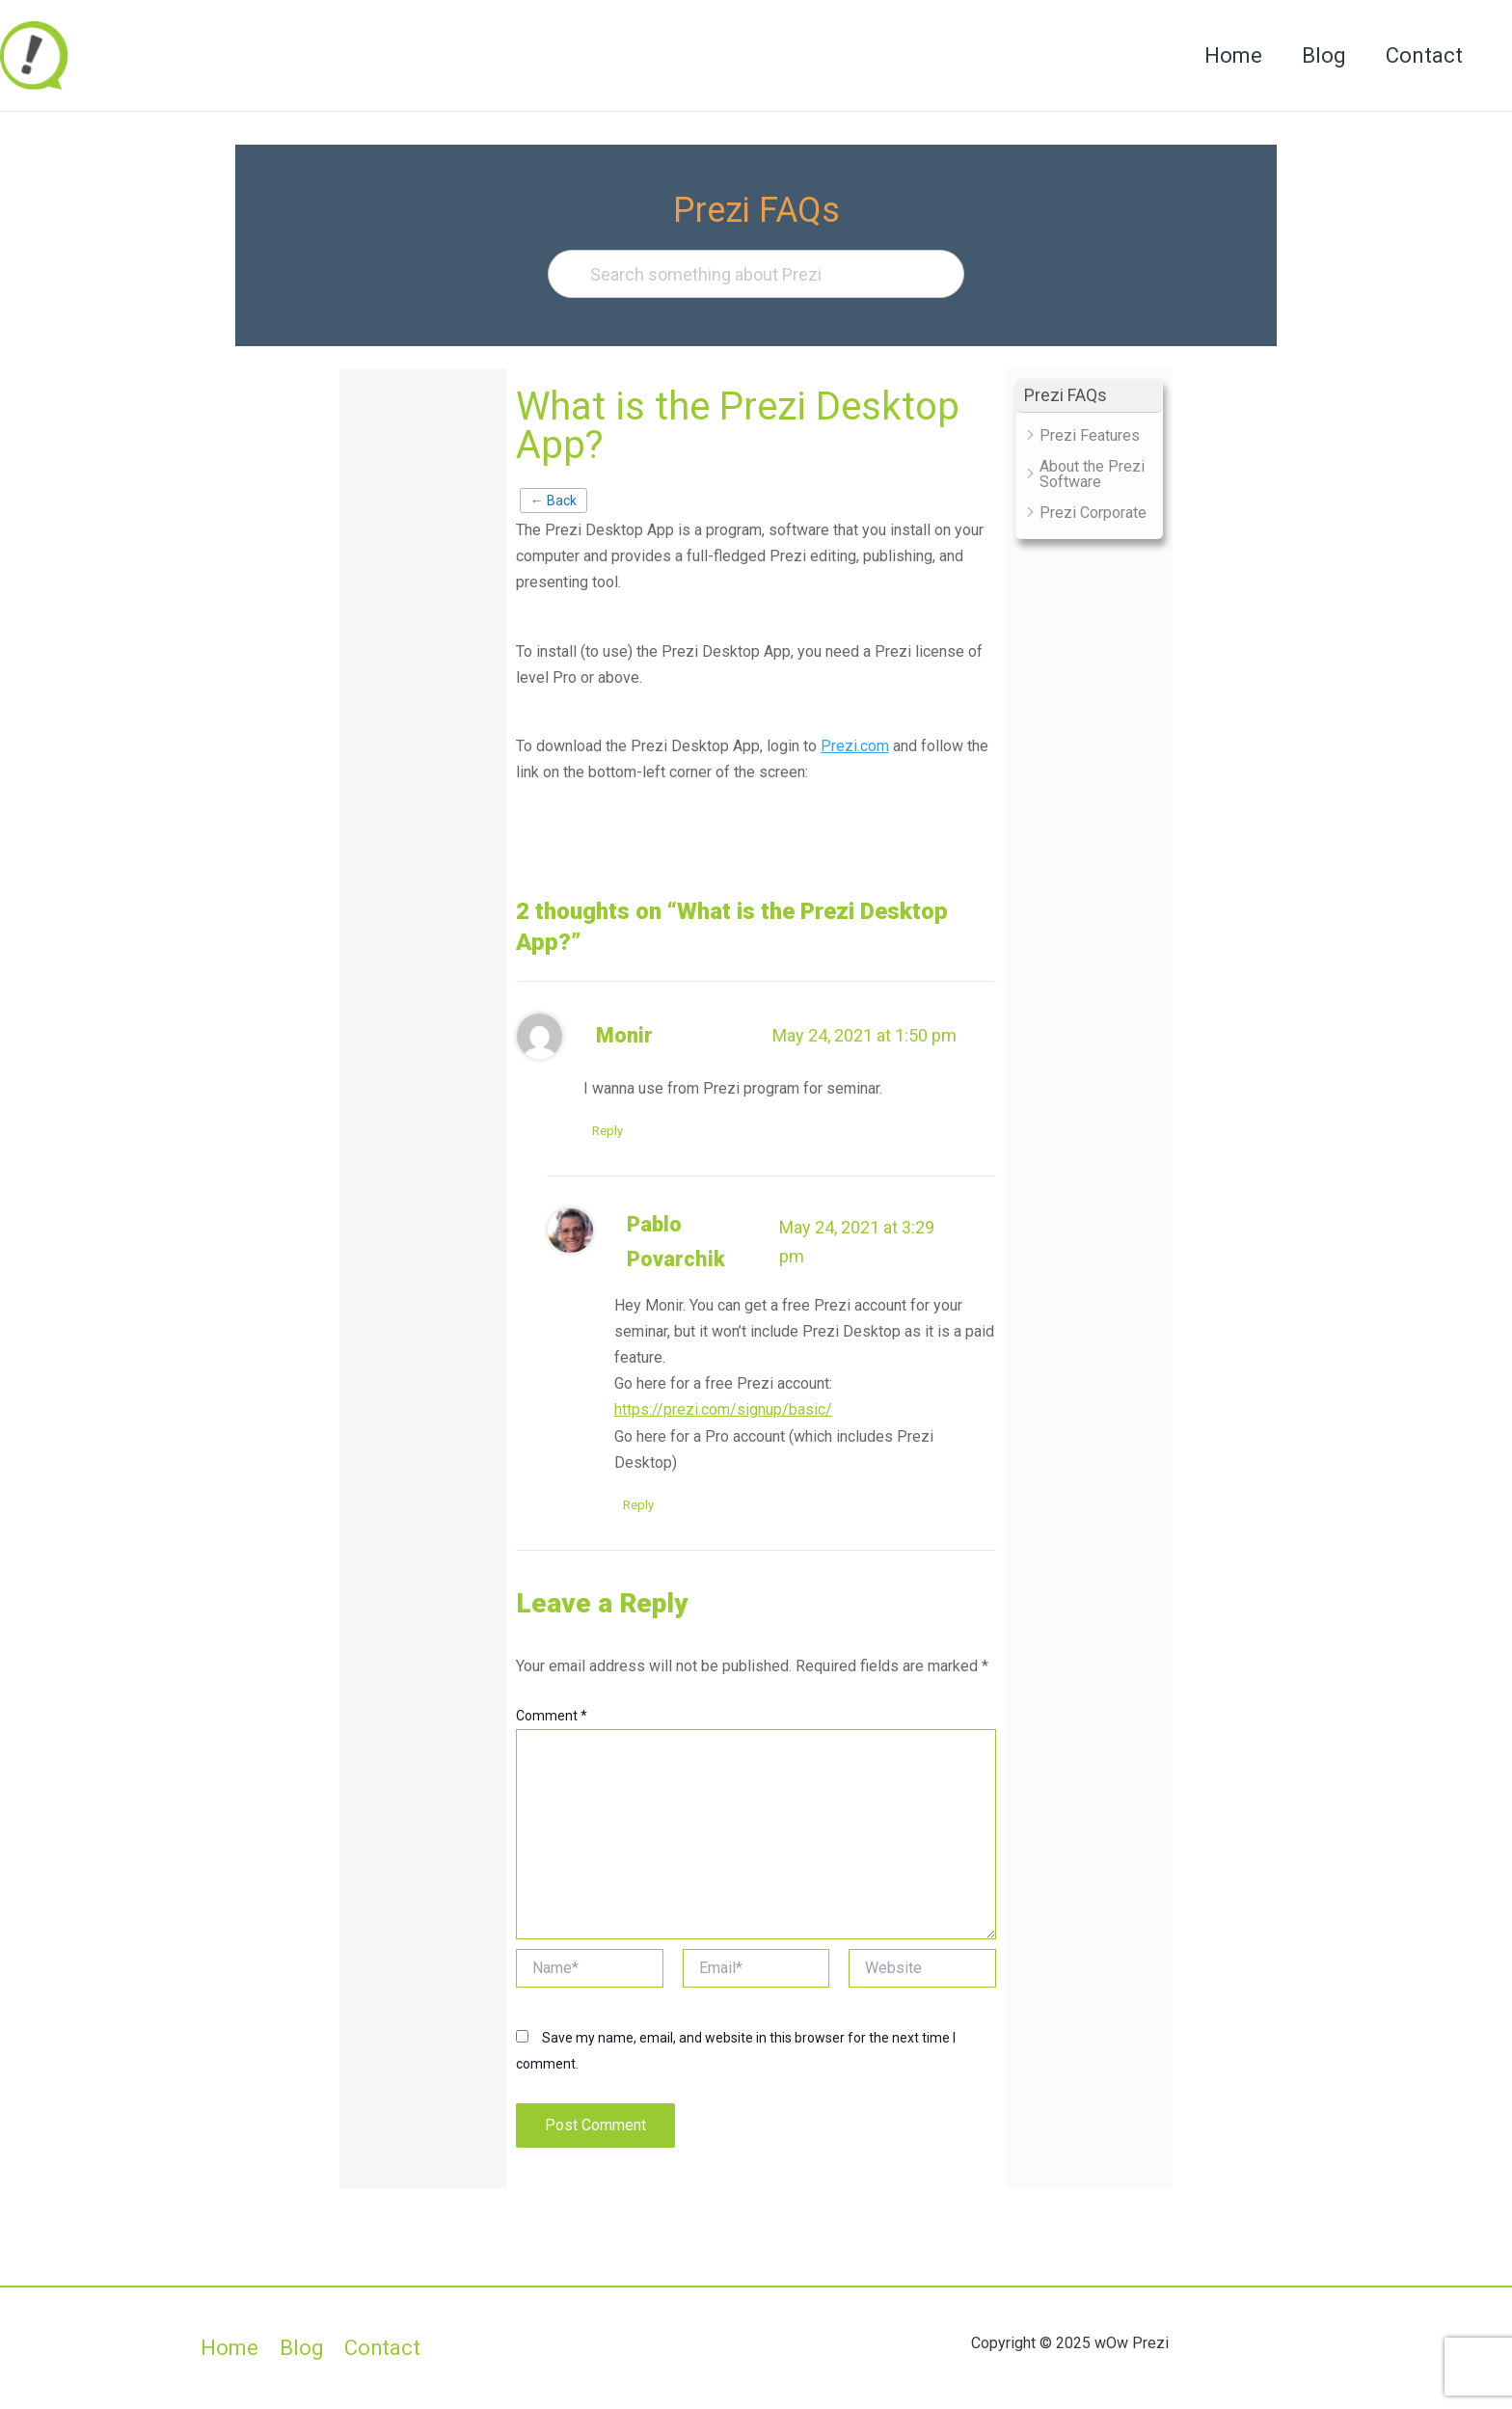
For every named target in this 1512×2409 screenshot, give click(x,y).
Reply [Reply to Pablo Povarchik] (639, 1505)
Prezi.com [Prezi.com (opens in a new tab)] (855, 746)
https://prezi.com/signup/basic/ (723, 1410)
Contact (1423, 55)
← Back (553, 500)
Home (1227, 55)
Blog (1320, 55)
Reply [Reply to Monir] (608, 1130)
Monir (624, 1035)
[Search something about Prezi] (756, 274)
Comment (551, 1716)
